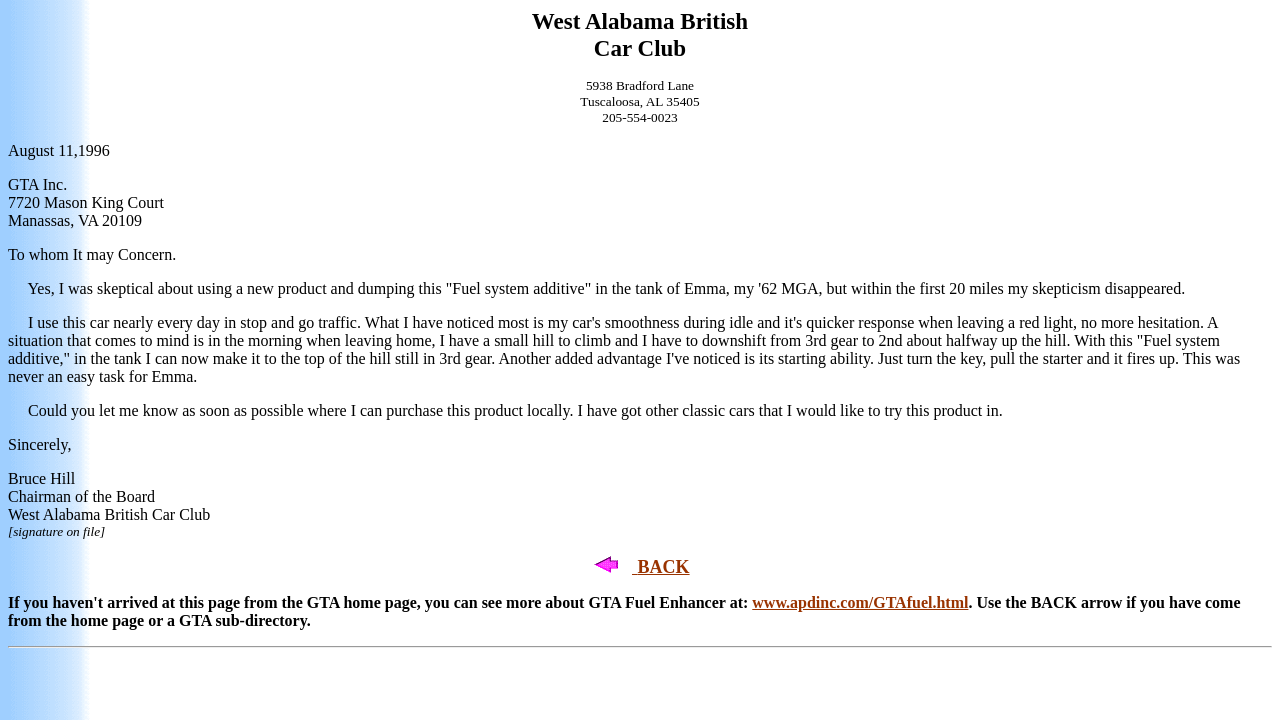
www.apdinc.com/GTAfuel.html (860, 602)
